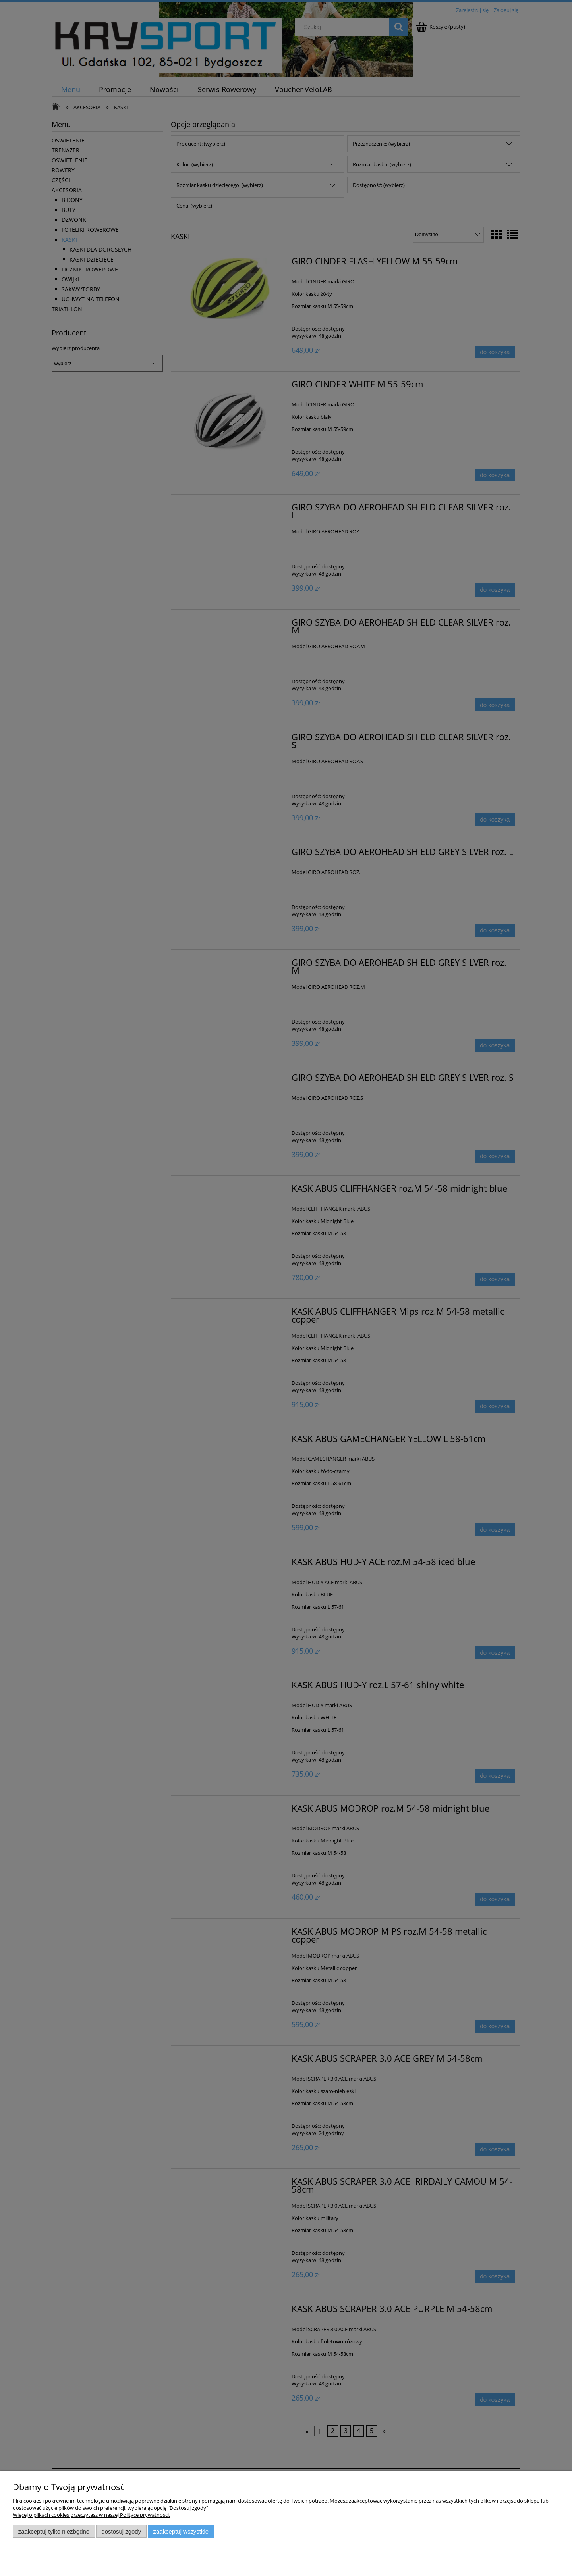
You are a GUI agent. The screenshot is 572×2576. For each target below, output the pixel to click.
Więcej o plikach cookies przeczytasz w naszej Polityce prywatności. (91, 2514)
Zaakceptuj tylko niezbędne (53, 2531)
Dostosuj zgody (121, 2531)
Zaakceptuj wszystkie (181, 2531)
